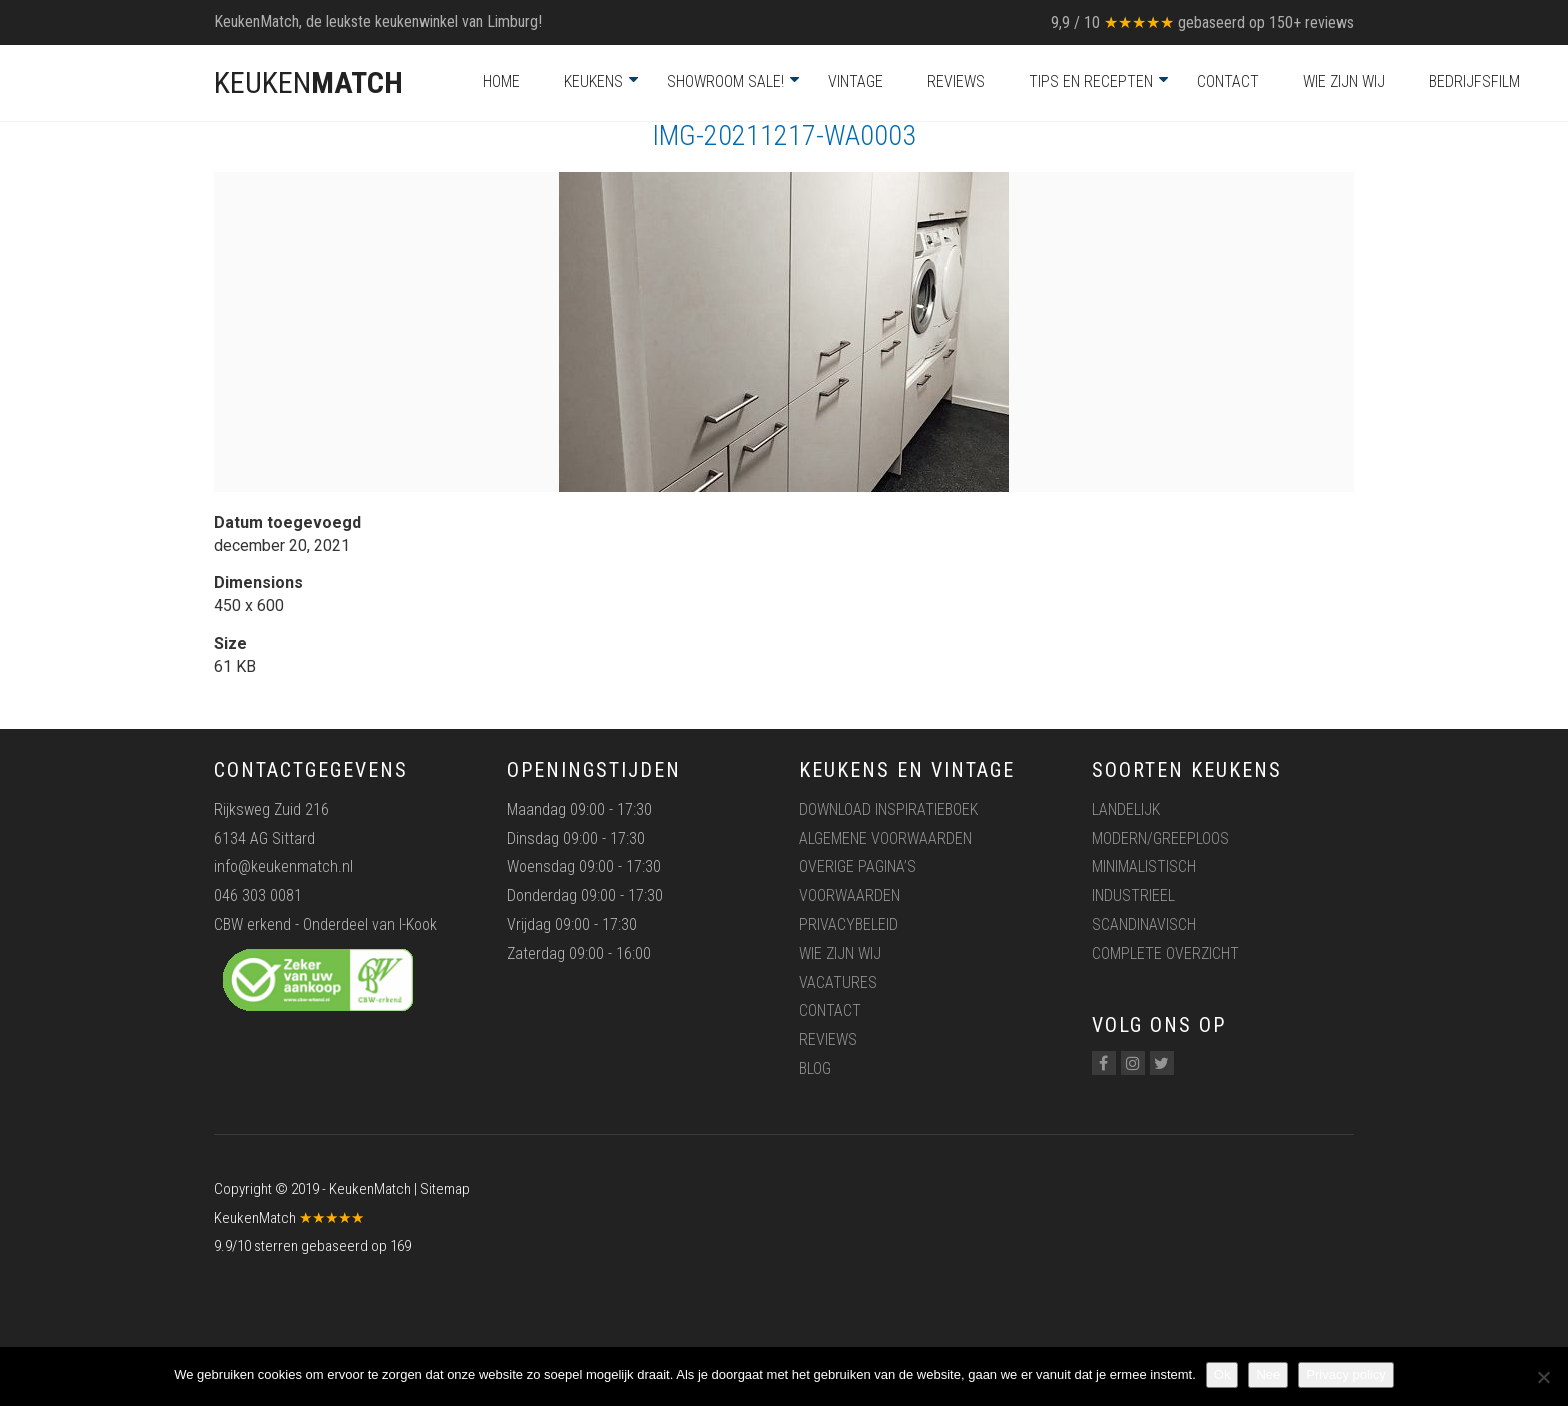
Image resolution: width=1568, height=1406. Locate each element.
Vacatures (838, 982)
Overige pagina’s (857, 866)
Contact (1228, 81)
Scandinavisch (1144, 924)
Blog (815, 1068)
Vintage (855, 81)
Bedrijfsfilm (1474, 81)
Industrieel (1133, 895)
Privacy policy (1345, 1374)
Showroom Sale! (725, 81)
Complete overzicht (1165, 953)
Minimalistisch (1144, 866)
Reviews (956, 81)
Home (501, 81)
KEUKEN (308, 82)
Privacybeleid (848, 924)
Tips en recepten (1091, 81)
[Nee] (1543, 1377)
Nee (1268, 1374)
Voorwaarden (849, 895)
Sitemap (445, 1189)
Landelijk (1126, 809)
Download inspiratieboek (888, 809)
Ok (1222, 1374)
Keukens (593, 81)
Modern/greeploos (1160, 838)
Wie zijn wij (1344, 81)
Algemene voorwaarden (885, 838)
